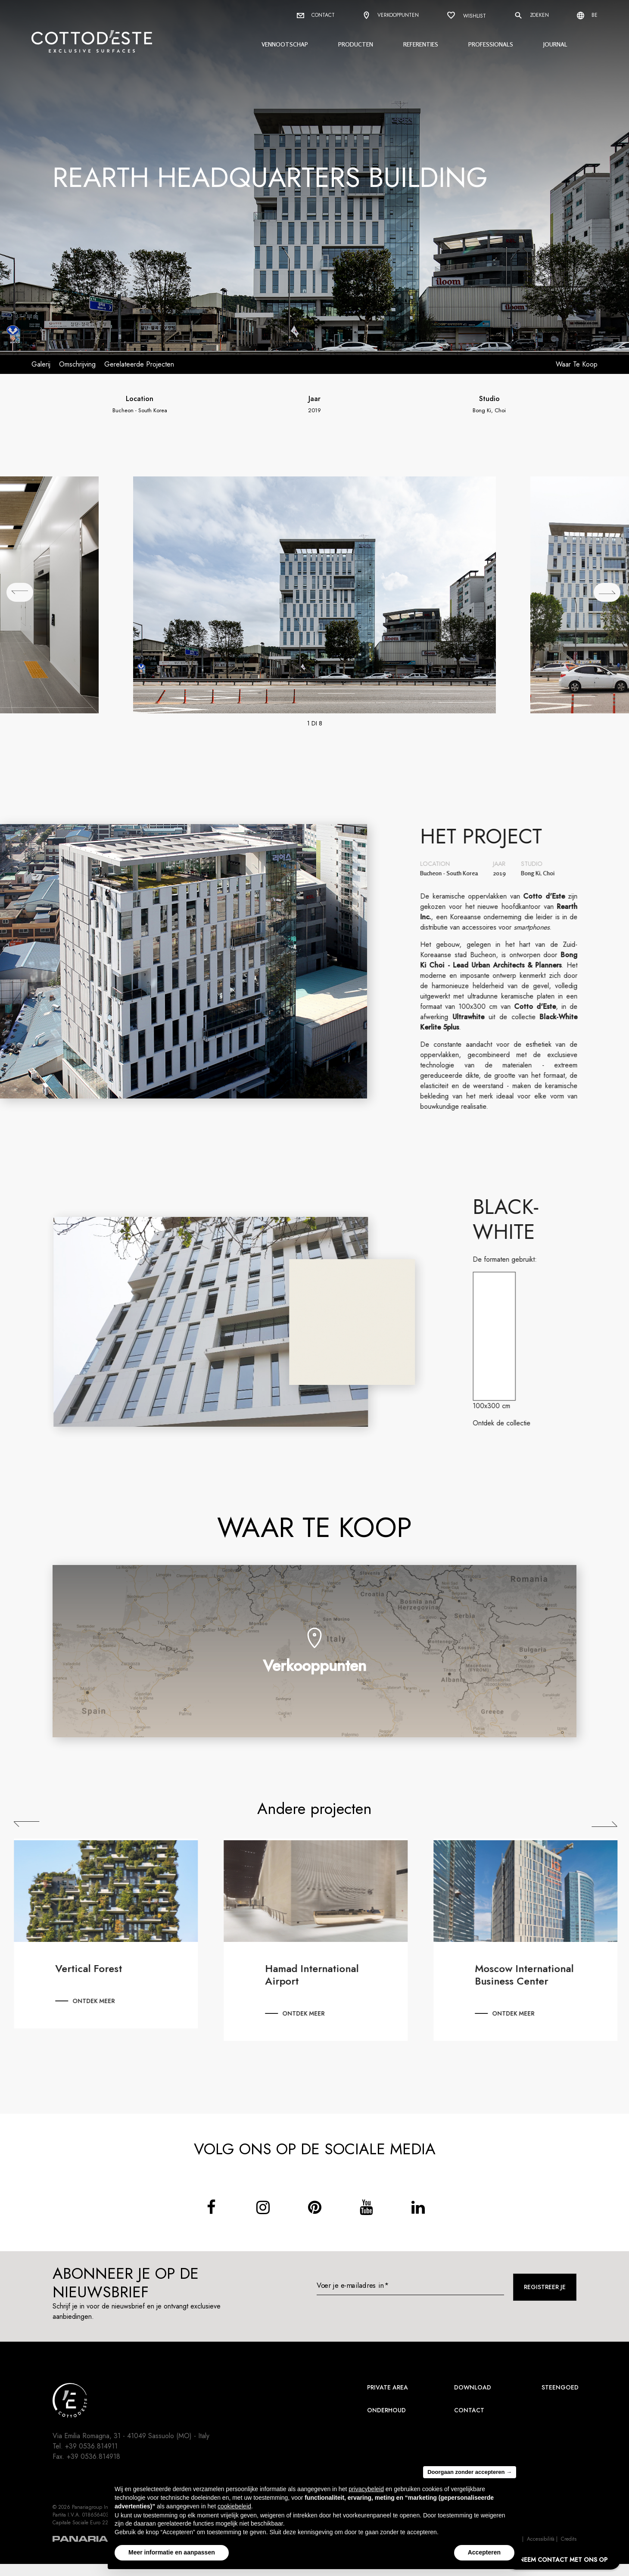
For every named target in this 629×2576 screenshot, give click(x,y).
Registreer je (545, 2287)
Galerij (40, 364)
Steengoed (560, 2387)
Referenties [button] (420, 44)
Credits (568, 2539)
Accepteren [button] (484, 2552)
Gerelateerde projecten (139, 364)
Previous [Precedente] (34, 1824)
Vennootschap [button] (285, 44)
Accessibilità (540, 2539)
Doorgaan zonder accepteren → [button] (469, 2472)
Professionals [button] (490, 44)
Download (472, 2387)
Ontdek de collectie (509, 1423)
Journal (555, 44)
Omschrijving (77, 364)
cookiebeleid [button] (234, 2506)
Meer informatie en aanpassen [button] (171, 2552)
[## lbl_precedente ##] (19, 592)
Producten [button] (355, 44)
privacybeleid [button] (366, 2489)
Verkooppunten (391, 15)
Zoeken (531, 15)
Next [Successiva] (612, 1824)
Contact (316, 15)
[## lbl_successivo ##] (607, 592)
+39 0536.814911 (91, 2446)
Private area (387, 2387)
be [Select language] (587, 15)
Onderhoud (386, 2410)
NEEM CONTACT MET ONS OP (563, 2559)
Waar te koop (577, 364)
